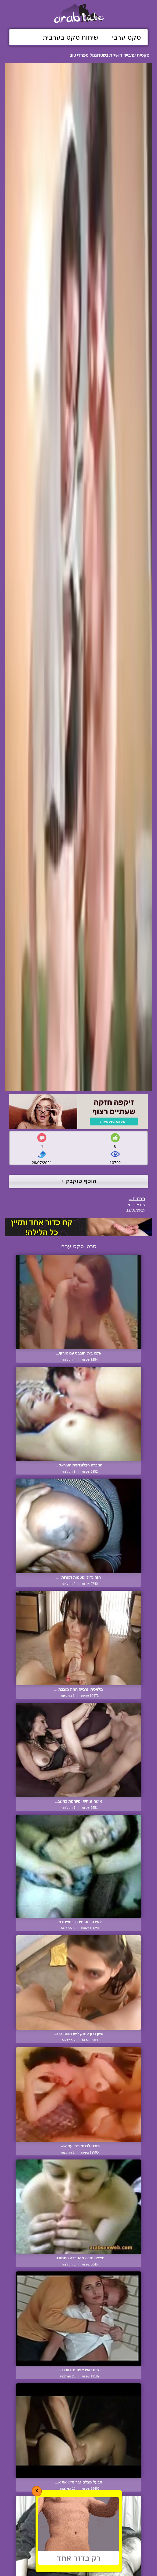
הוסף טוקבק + (78, 1181)
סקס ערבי (126, 37)
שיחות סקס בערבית (71, 37)
